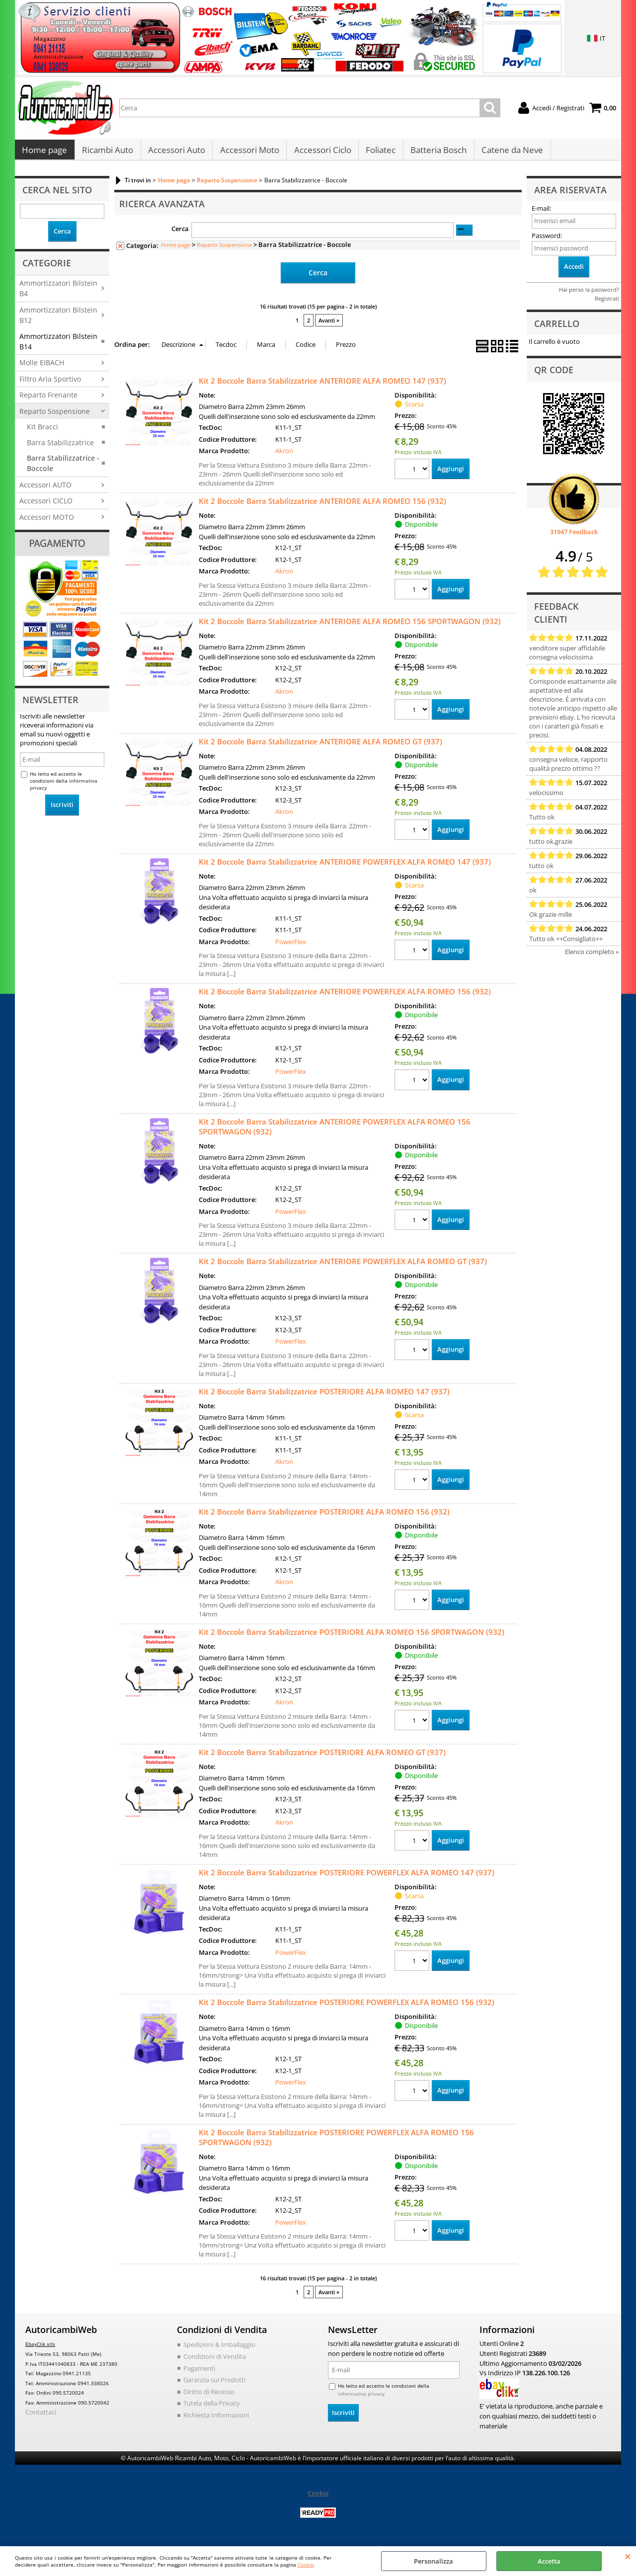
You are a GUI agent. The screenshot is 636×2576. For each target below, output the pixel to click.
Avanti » (328, 325)
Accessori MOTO (46, 522)
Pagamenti (199, 2372)
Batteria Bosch (436, 153)
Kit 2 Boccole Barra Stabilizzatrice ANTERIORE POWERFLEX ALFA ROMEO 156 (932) (345, 996)
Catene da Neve (509, 153)
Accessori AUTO (45, 489)
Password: (547, 240)
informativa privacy (361, 2398)
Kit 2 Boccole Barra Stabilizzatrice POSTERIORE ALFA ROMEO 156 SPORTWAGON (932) (351, 1636)
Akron (284, 455)
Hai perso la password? (589, 294)
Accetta (549, 2561)
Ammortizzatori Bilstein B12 (58, 320)
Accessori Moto (248, 153)
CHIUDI (628, 2556)
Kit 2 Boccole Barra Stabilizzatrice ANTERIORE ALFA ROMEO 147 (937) (322, 385)
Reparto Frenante (48, 399)
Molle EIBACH (41, 368)
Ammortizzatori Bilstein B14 (58, 346)
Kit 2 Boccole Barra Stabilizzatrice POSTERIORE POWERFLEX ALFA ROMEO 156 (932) (346, 2007)
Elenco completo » (592, 956)
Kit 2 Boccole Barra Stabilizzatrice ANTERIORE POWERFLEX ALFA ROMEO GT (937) (343, 1266)
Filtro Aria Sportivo (50, 384)
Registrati (607, 303)
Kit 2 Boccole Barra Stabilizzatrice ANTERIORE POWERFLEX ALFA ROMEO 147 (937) (345, 866)
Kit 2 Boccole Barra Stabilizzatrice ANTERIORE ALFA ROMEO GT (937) (320, 746)
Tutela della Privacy (211, 2407)
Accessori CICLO (46, 506)
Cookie (306, 2564)
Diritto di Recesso (209, 2396)
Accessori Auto (175, 153)
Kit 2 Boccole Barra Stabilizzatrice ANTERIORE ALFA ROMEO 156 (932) (322, 505)
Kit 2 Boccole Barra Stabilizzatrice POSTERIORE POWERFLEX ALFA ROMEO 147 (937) (346, 1877)
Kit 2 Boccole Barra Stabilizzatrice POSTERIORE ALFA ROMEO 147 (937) (324, 1396)
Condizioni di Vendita (214, 2360)
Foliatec (379, 153)
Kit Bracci (42, 431)
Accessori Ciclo (320, 153)
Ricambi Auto (107, 153)
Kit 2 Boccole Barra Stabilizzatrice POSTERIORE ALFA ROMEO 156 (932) (324, 1516)
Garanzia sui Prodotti (214, 2384)
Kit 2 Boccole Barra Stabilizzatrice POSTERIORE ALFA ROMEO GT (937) (322, 1757)
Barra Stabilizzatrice (60, 447)
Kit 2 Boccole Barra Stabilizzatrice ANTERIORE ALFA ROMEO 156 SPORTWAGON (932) (350, 626)
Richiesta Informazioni (216, 2419)
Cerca (180, 234)
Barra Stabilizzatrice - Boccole (63, 468)
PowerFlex (290, 946)
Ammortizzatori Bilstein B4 (58, 293)
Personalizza (433, 2561)
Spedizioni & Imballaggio (219, 2349)
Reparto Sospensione (54, 416)
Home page (44, 153)
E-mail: (541, 213)
